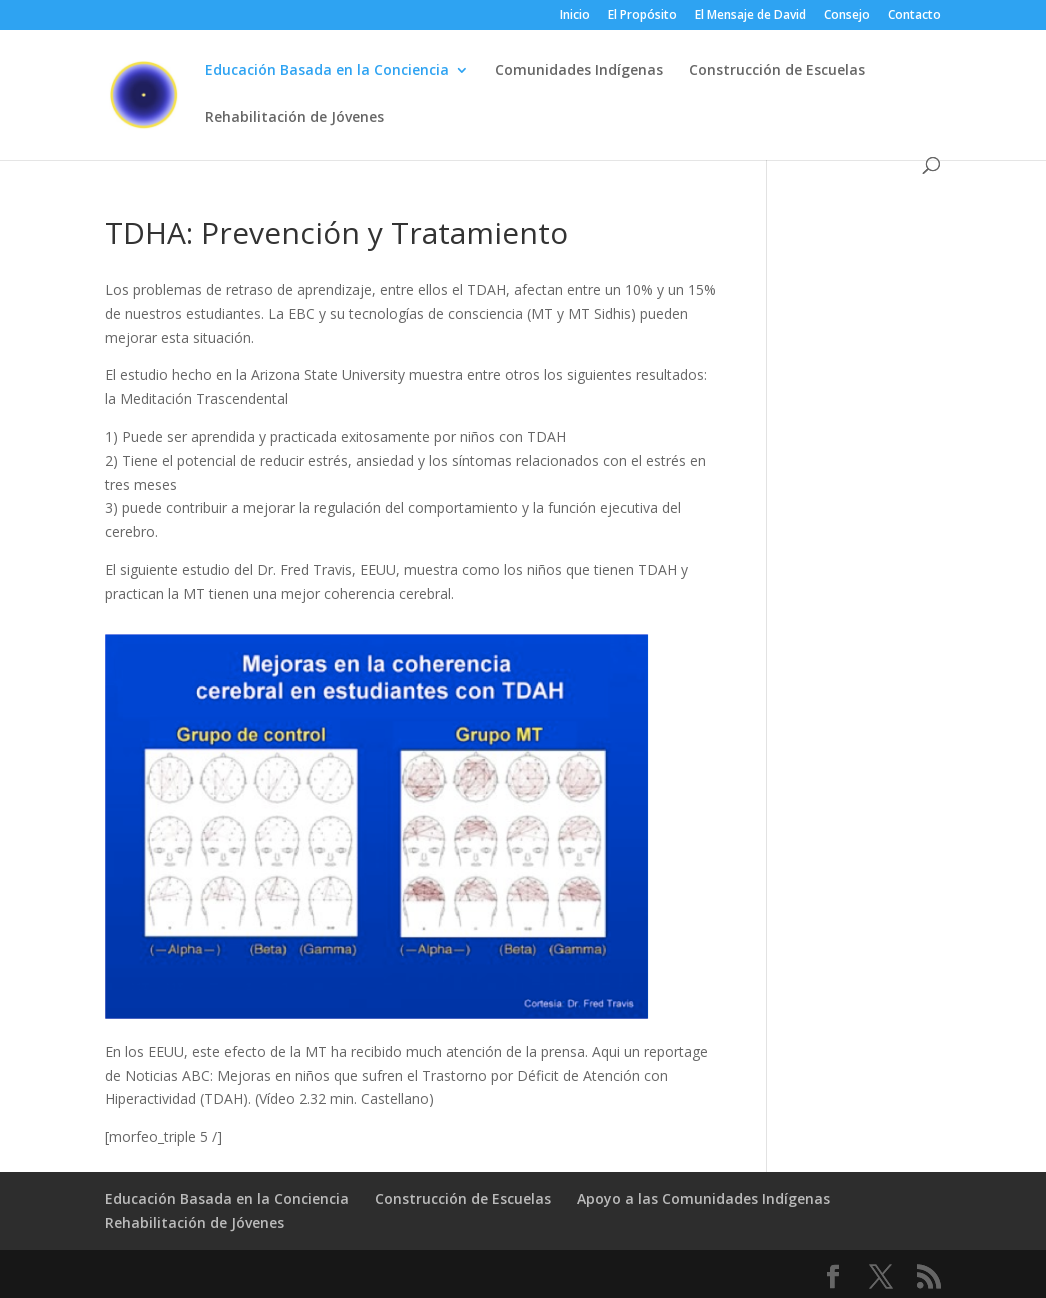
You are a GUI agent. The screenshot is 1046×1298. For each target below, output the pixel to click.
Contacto (914, 16)
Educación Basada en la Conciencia (327, 71)
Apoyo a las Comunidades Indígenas (703, 1198)
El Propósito (642, 16)
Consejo (847, 16)
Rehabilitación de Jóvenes (294, 118)
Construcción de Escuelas (777, 71)
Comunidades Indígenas (579, 71)
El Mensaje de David (750, 16)
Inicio (575, 16)
